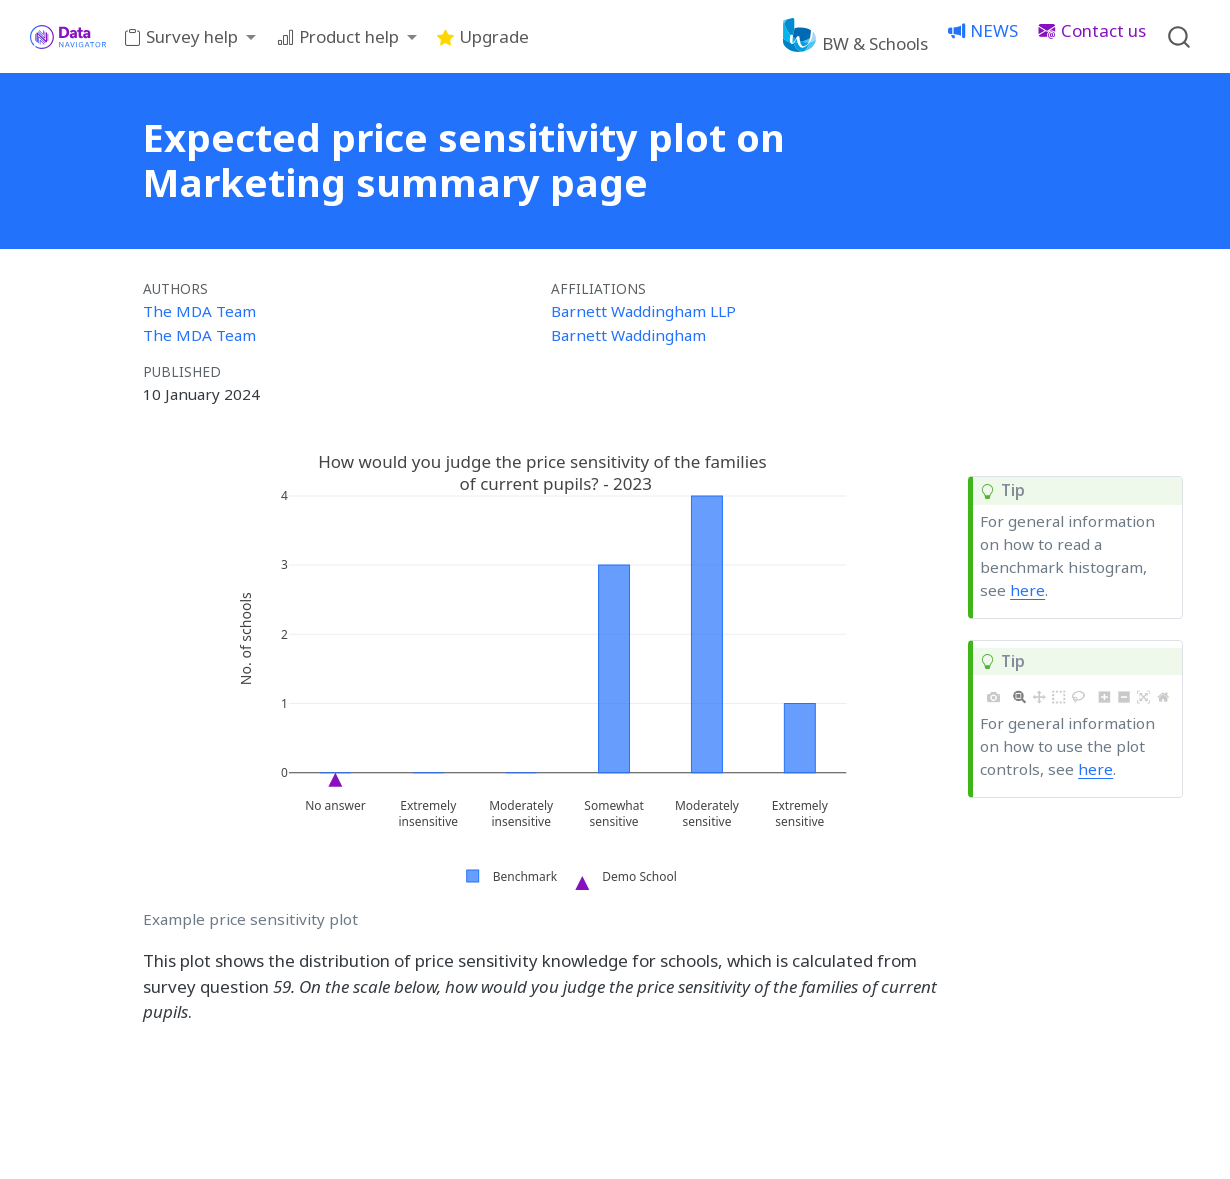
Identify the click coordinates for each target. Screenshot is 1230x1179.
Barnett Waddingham (628, 335)
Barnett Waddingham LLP (643, 311)
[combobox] (1180, 36)
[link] (190, 37)
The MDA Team (199, 311)
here (1027, 590)
